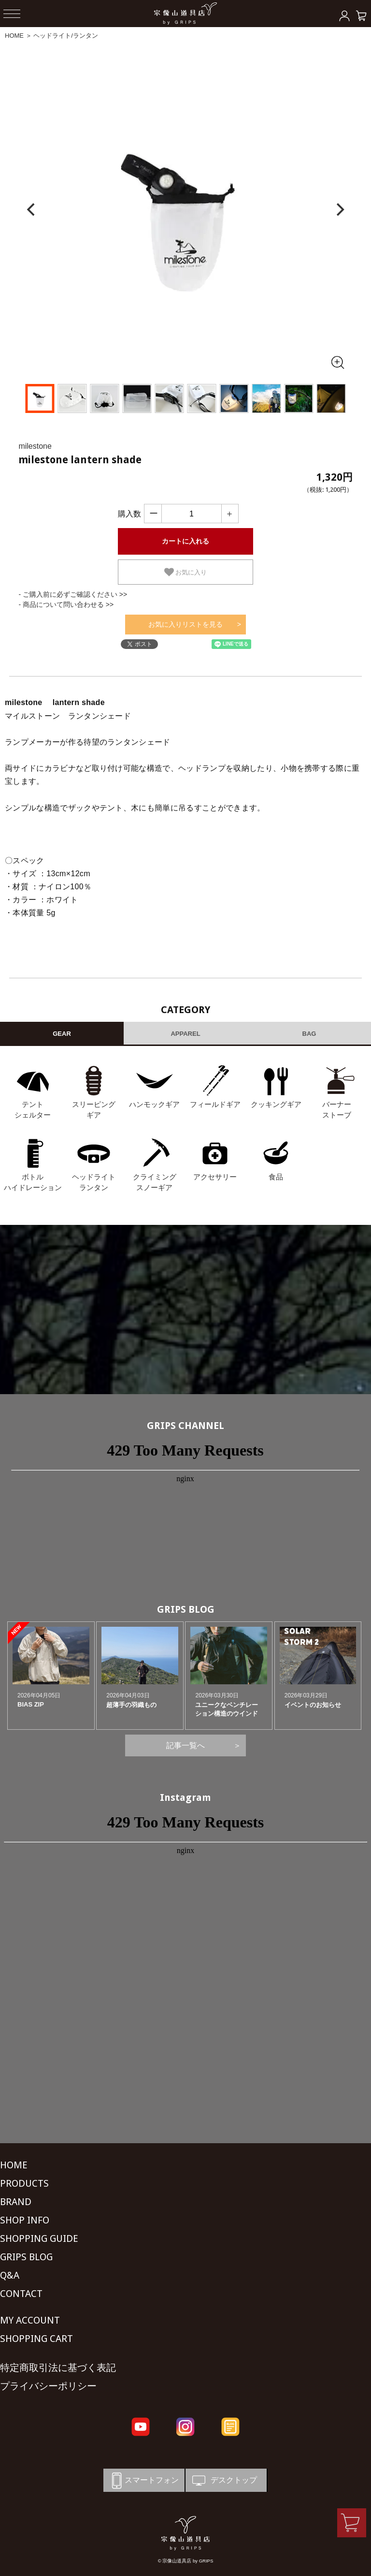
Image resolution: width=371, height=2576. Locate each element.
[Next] (339, 210)
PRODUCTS (24, 2183)
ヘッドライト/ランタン (65, 35)
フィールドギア (215, 1104)
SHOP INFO (24, 2220)
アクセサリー (215, 1177)
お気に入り (185, 572)
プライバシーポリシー (48, 2386)
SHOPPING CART (36, 2338)
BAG (309, 1033)
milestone (34, 446)
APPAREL (185, 1033)
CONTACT (21, 2293)
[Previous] (32, 210)
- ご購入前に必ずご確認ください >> (72, 594)
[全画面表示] (337, 362)
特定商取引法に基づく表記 (58, 2367)
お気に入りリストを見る (185, 624)
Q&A (9, 2275)
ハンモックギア (154, 1104)
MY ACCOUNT (30, 2320)
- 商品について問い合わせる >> (66, 604)
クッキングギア (276, 1104)
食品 (276, 1177)
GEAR (62, 1033)
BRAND (15, 2202)
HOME (14, 35)
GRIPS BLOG (185, 1609)
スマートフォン (143, 2480)
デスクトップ (223, 2480)
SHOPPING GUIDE (39, 2238)
